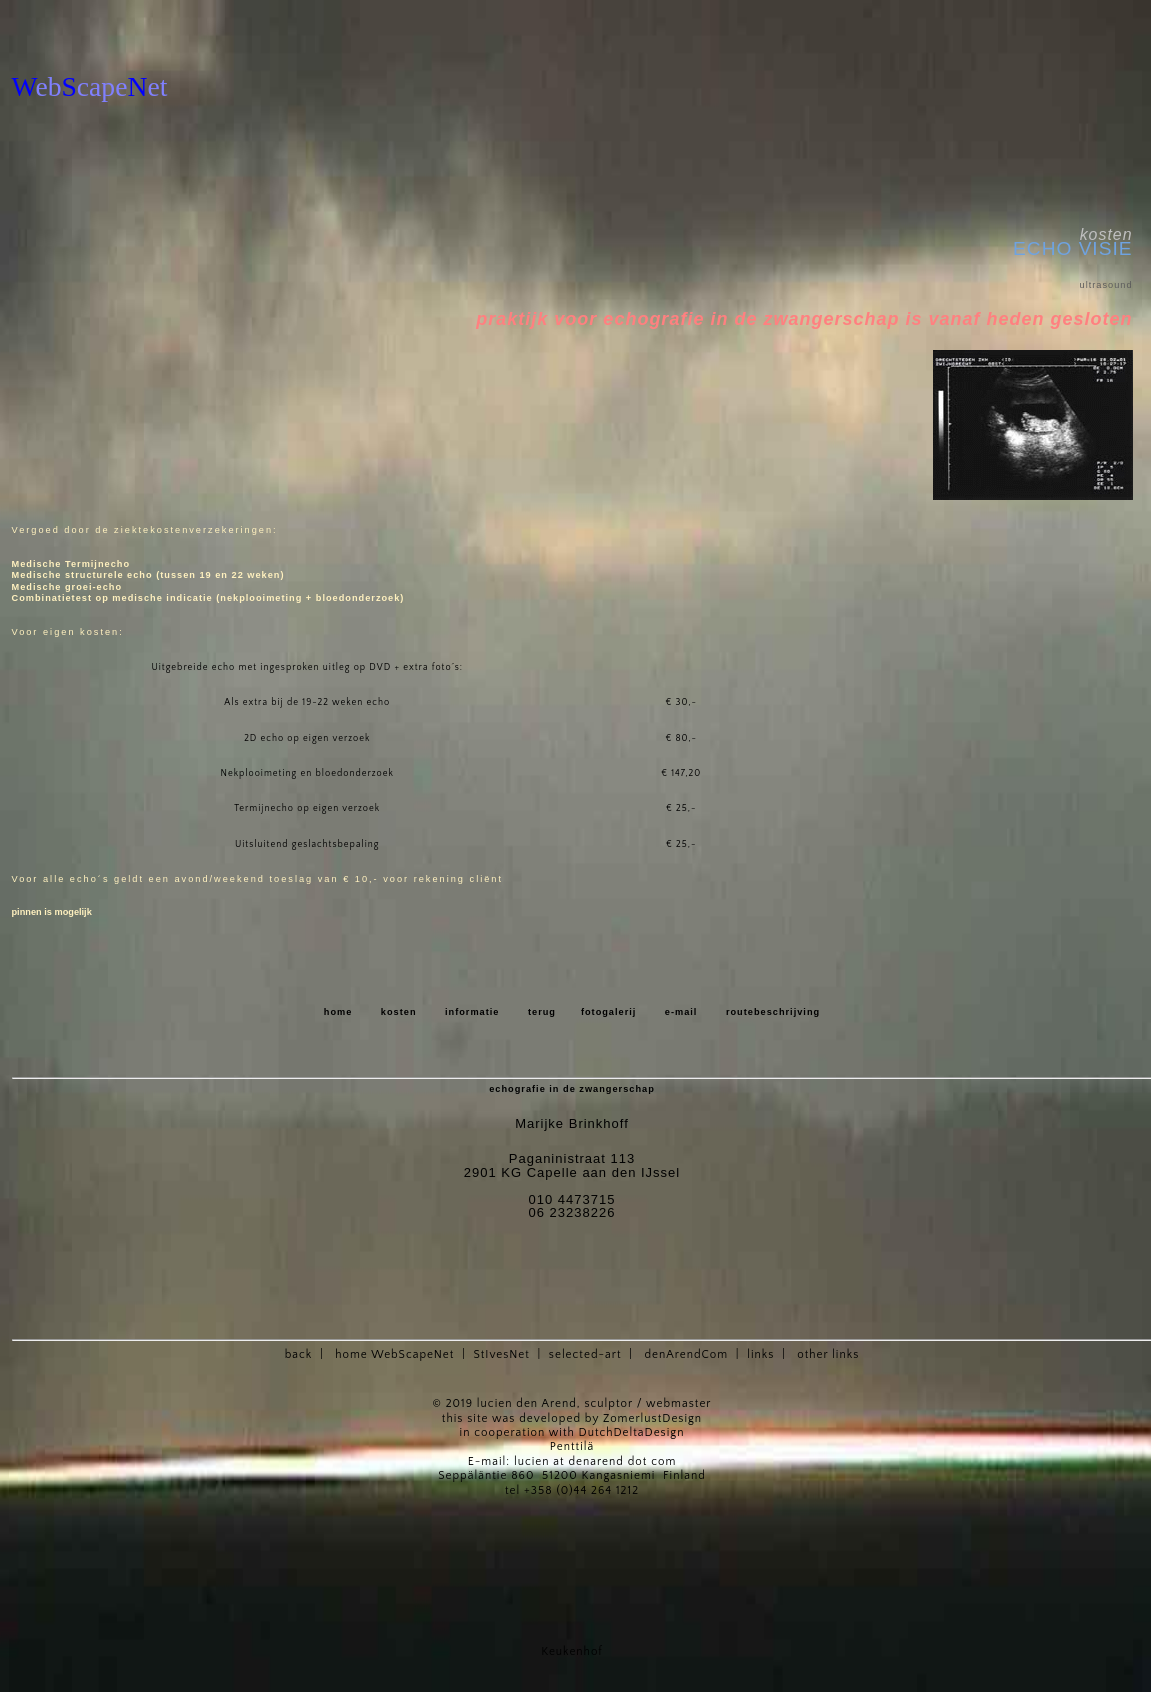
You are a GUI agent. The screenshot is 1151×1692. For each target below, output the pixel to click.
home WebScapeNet (394, 1354)
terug (542, 1012)
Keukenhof (571, 1651)
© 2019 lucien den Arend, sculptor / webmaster (572, 1403)
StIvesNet (501, 1354)
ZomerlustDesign (652, 1418)
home (338, 1012)
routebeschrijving (773, 1012)
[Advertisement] (246, 20)
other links (828, 1354)
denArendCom (686, 1354)
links (760, 1354)
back (299, 1354)
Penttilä (572, 1446)
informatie (472, 1012)
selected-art (585, 1354)
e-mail (681, 1012)
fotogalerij (608, 1012)
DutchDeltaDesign (632, 1432)
